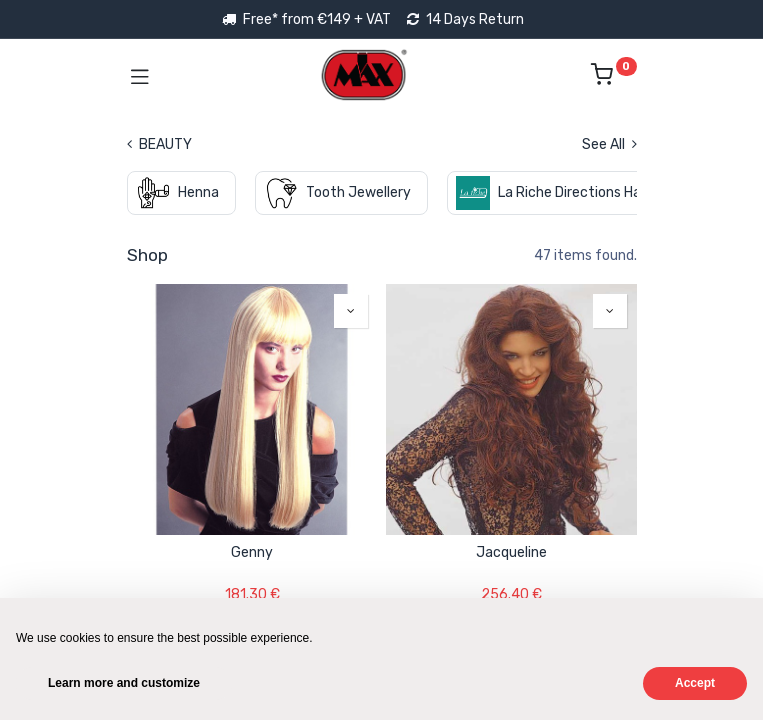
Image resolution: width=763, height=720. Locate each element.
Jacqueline (511, 552)
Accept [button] (695, 683)
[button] (351, 311)
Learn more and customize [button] (124, 683)
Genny (252, 552)
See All (609, 144)
